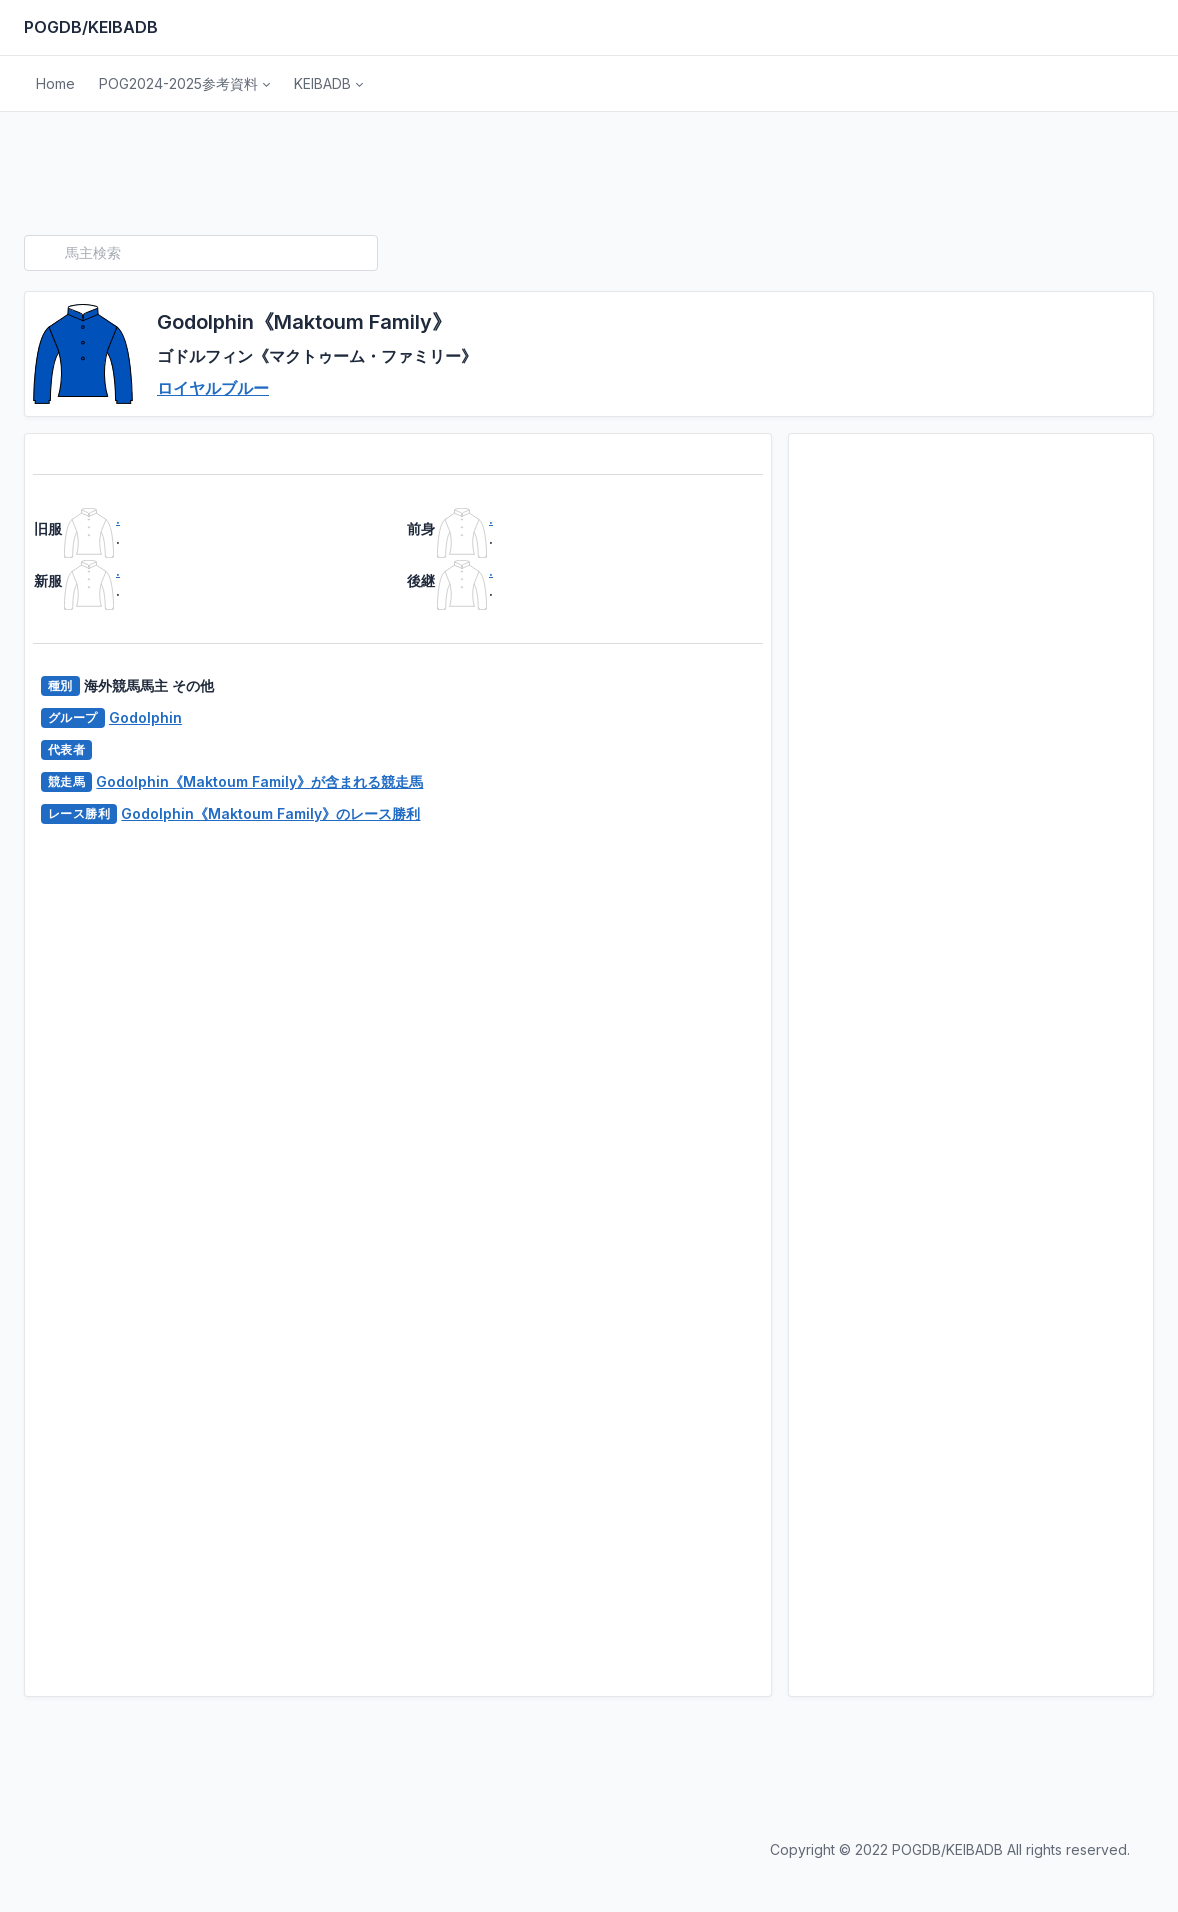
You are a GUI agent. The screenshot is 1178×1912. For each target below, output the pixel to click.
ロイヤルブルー (213, 388)
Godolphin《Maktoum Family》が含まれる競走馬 (259, 781)
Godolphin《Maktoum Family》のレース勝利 (270, 813)
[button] (184, 84)
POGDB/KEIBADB (91, 27)
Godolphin (145, 717)
